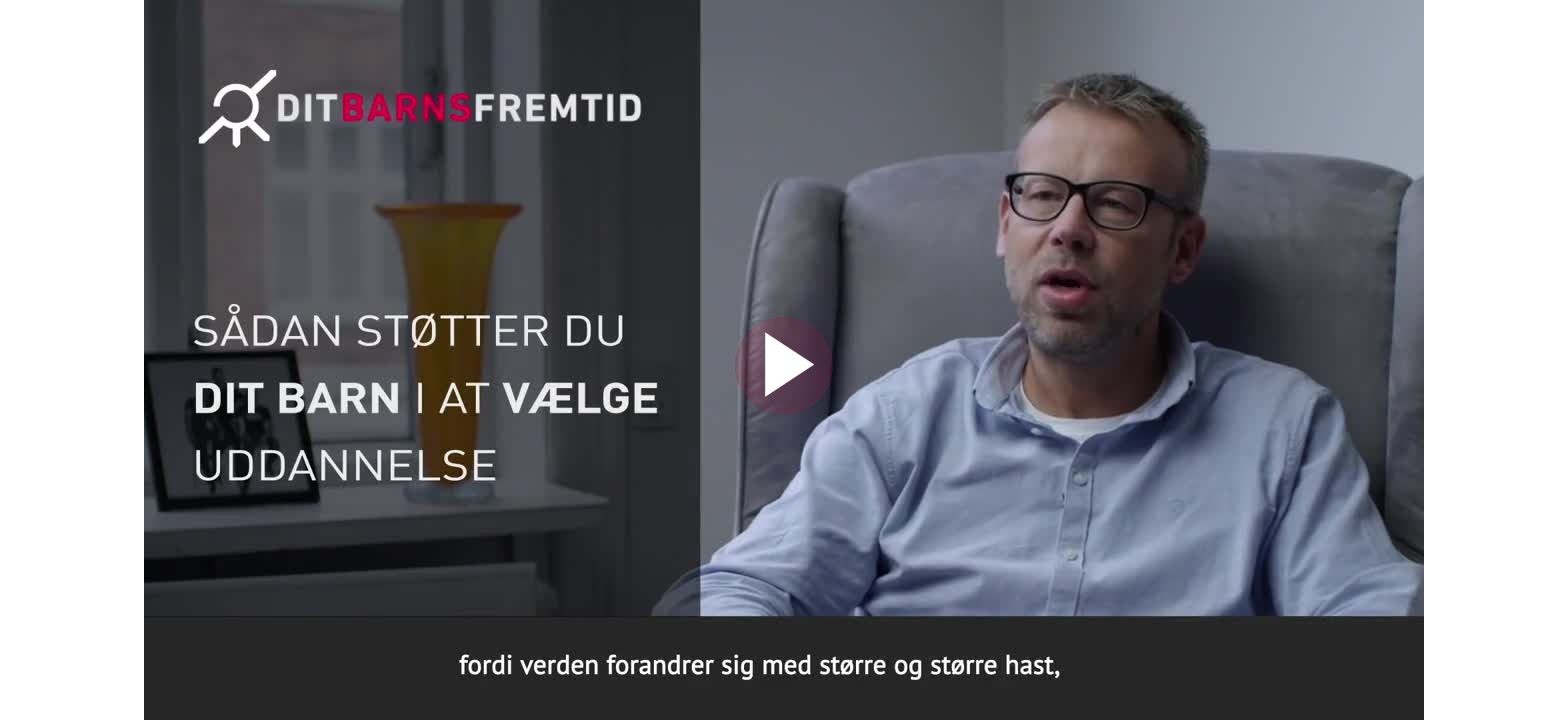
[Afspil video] (784, 410)
